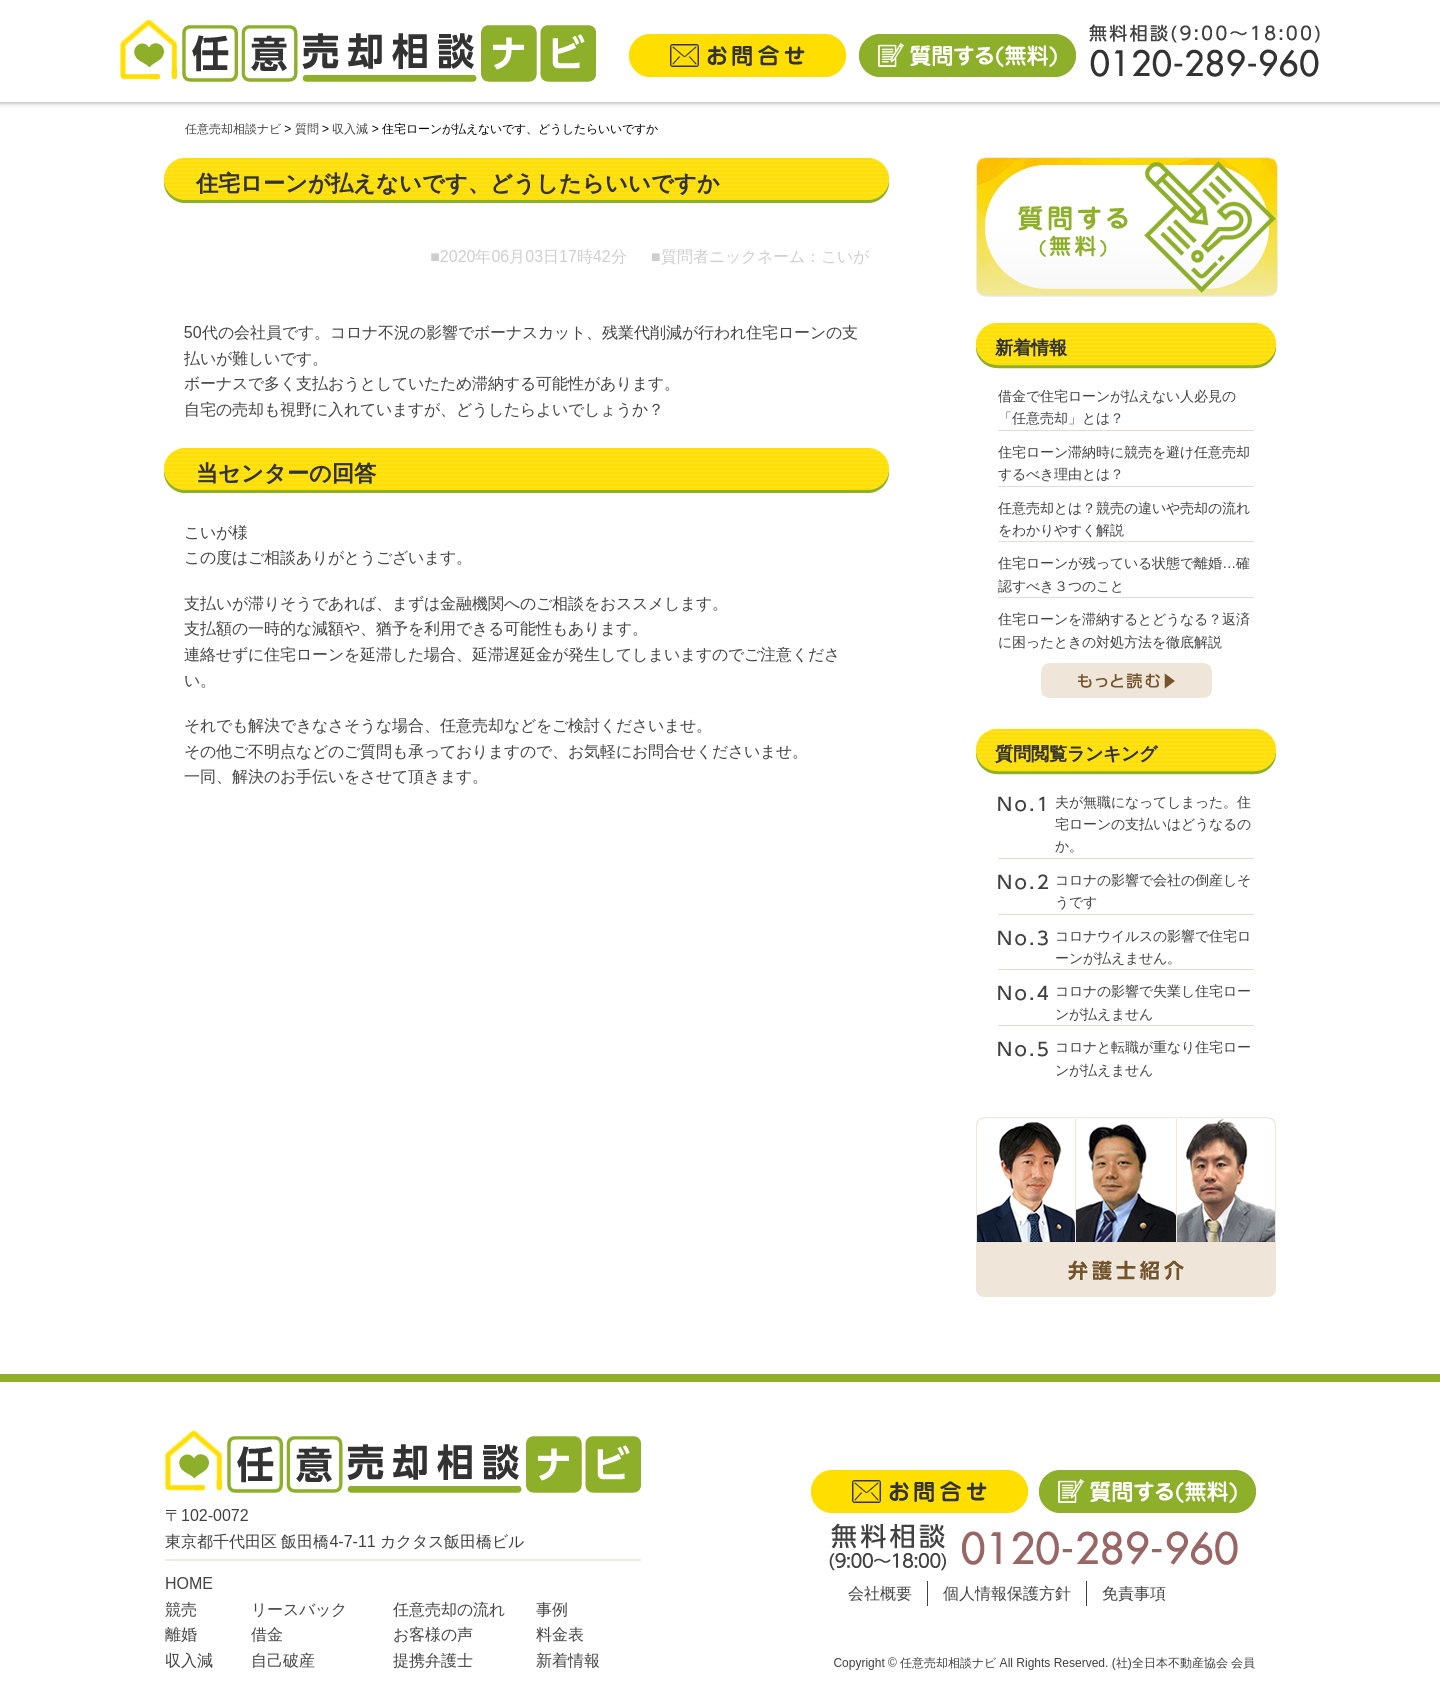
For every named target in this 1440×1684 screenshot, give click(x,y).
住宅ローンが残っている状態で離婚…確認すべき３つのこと (1124, 574)
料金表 (560, 1634)
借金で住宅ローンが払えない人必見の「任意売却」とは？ (1117, 407)
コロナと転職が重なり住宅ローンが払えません (1153, 1058)
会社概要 (880, 1593)
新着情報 (568, 1660)
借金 (267, 1634)
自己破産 (283, 1660)
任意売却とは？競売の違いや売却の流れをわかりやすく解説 (1124, 519)
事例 (552, 1609)
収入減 (189, 1660)
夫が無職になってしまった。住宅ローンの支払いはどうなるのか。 (1153, 824)
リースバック (299, 1609)
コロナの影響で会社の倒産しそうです (1153, 891)
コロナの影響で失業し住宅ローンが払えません (1153, 1002)
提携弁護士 (433, 1660)
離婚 (181, 1634)
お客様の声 (433, 1634)
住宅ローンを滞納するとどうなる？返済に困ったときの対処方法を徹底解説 (1124, 630)
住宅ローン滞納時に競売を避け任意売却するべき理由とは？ (1124, 463)
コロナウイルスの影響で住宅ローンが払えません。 (1153, 947)
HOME (189, 1583)
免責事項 (1134, 1593)
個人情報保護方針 (1007, 1593)
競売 (181, 1609)
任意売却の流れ (449, 1609)
